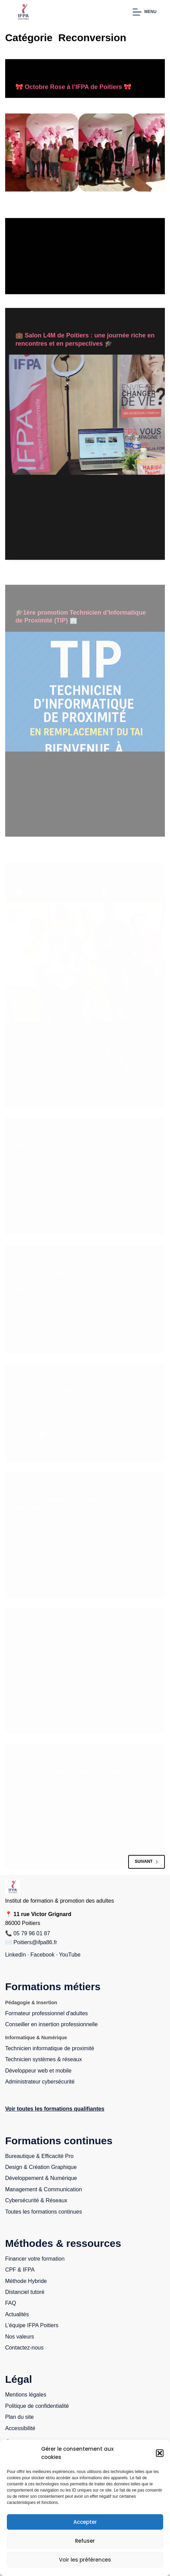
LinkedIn (15, 1955)
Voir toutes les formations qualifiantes (55, 2109)
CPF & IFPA (20, 2270)
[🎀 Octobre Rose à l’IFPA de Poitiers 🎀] (85, 158)
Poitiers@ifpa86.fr (35, 1942)
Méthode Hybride (26, 2281)
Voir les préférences (85, 2559)
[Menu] (144, 12)
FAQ (10, 2303)
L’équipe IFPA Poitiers (31, 2325)
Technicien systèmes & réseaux (43, 2059)
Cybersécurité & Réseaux (36, 2200)
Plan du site (19, 2417)
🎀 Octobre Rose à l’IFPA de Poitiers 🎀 (73, 86)
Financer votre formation (34, 2259)
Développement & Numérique (41, 2178)
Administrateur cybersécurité (40, 2082)
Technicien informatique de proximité (49, 2048)
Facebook (42, 1955)
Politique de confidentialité (37, 2406)
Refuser (85, 2540)
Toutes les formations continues (43, 2212)
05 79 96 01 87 (31, 1933)
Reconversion (32, 72)
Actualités (17, 2314)
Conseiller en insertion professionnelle (51, 2024)
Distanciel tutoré (25, 2292)
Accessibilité (20, 2428)
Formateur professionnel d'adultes (46, 2013)
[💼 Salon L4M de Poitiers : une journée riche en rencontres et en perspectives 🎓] (85, 420)
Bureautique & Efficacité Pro (39, 2156)
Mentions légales (25, 2395)
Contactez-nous (24, 2348)
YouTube (70, 1955)
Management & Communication (43, 2189)
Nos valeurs (19, 2337)
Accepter (85, 2522)
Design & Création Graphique (41, 2167)
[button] (159, 2453)
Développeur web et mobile (38, 2071)
